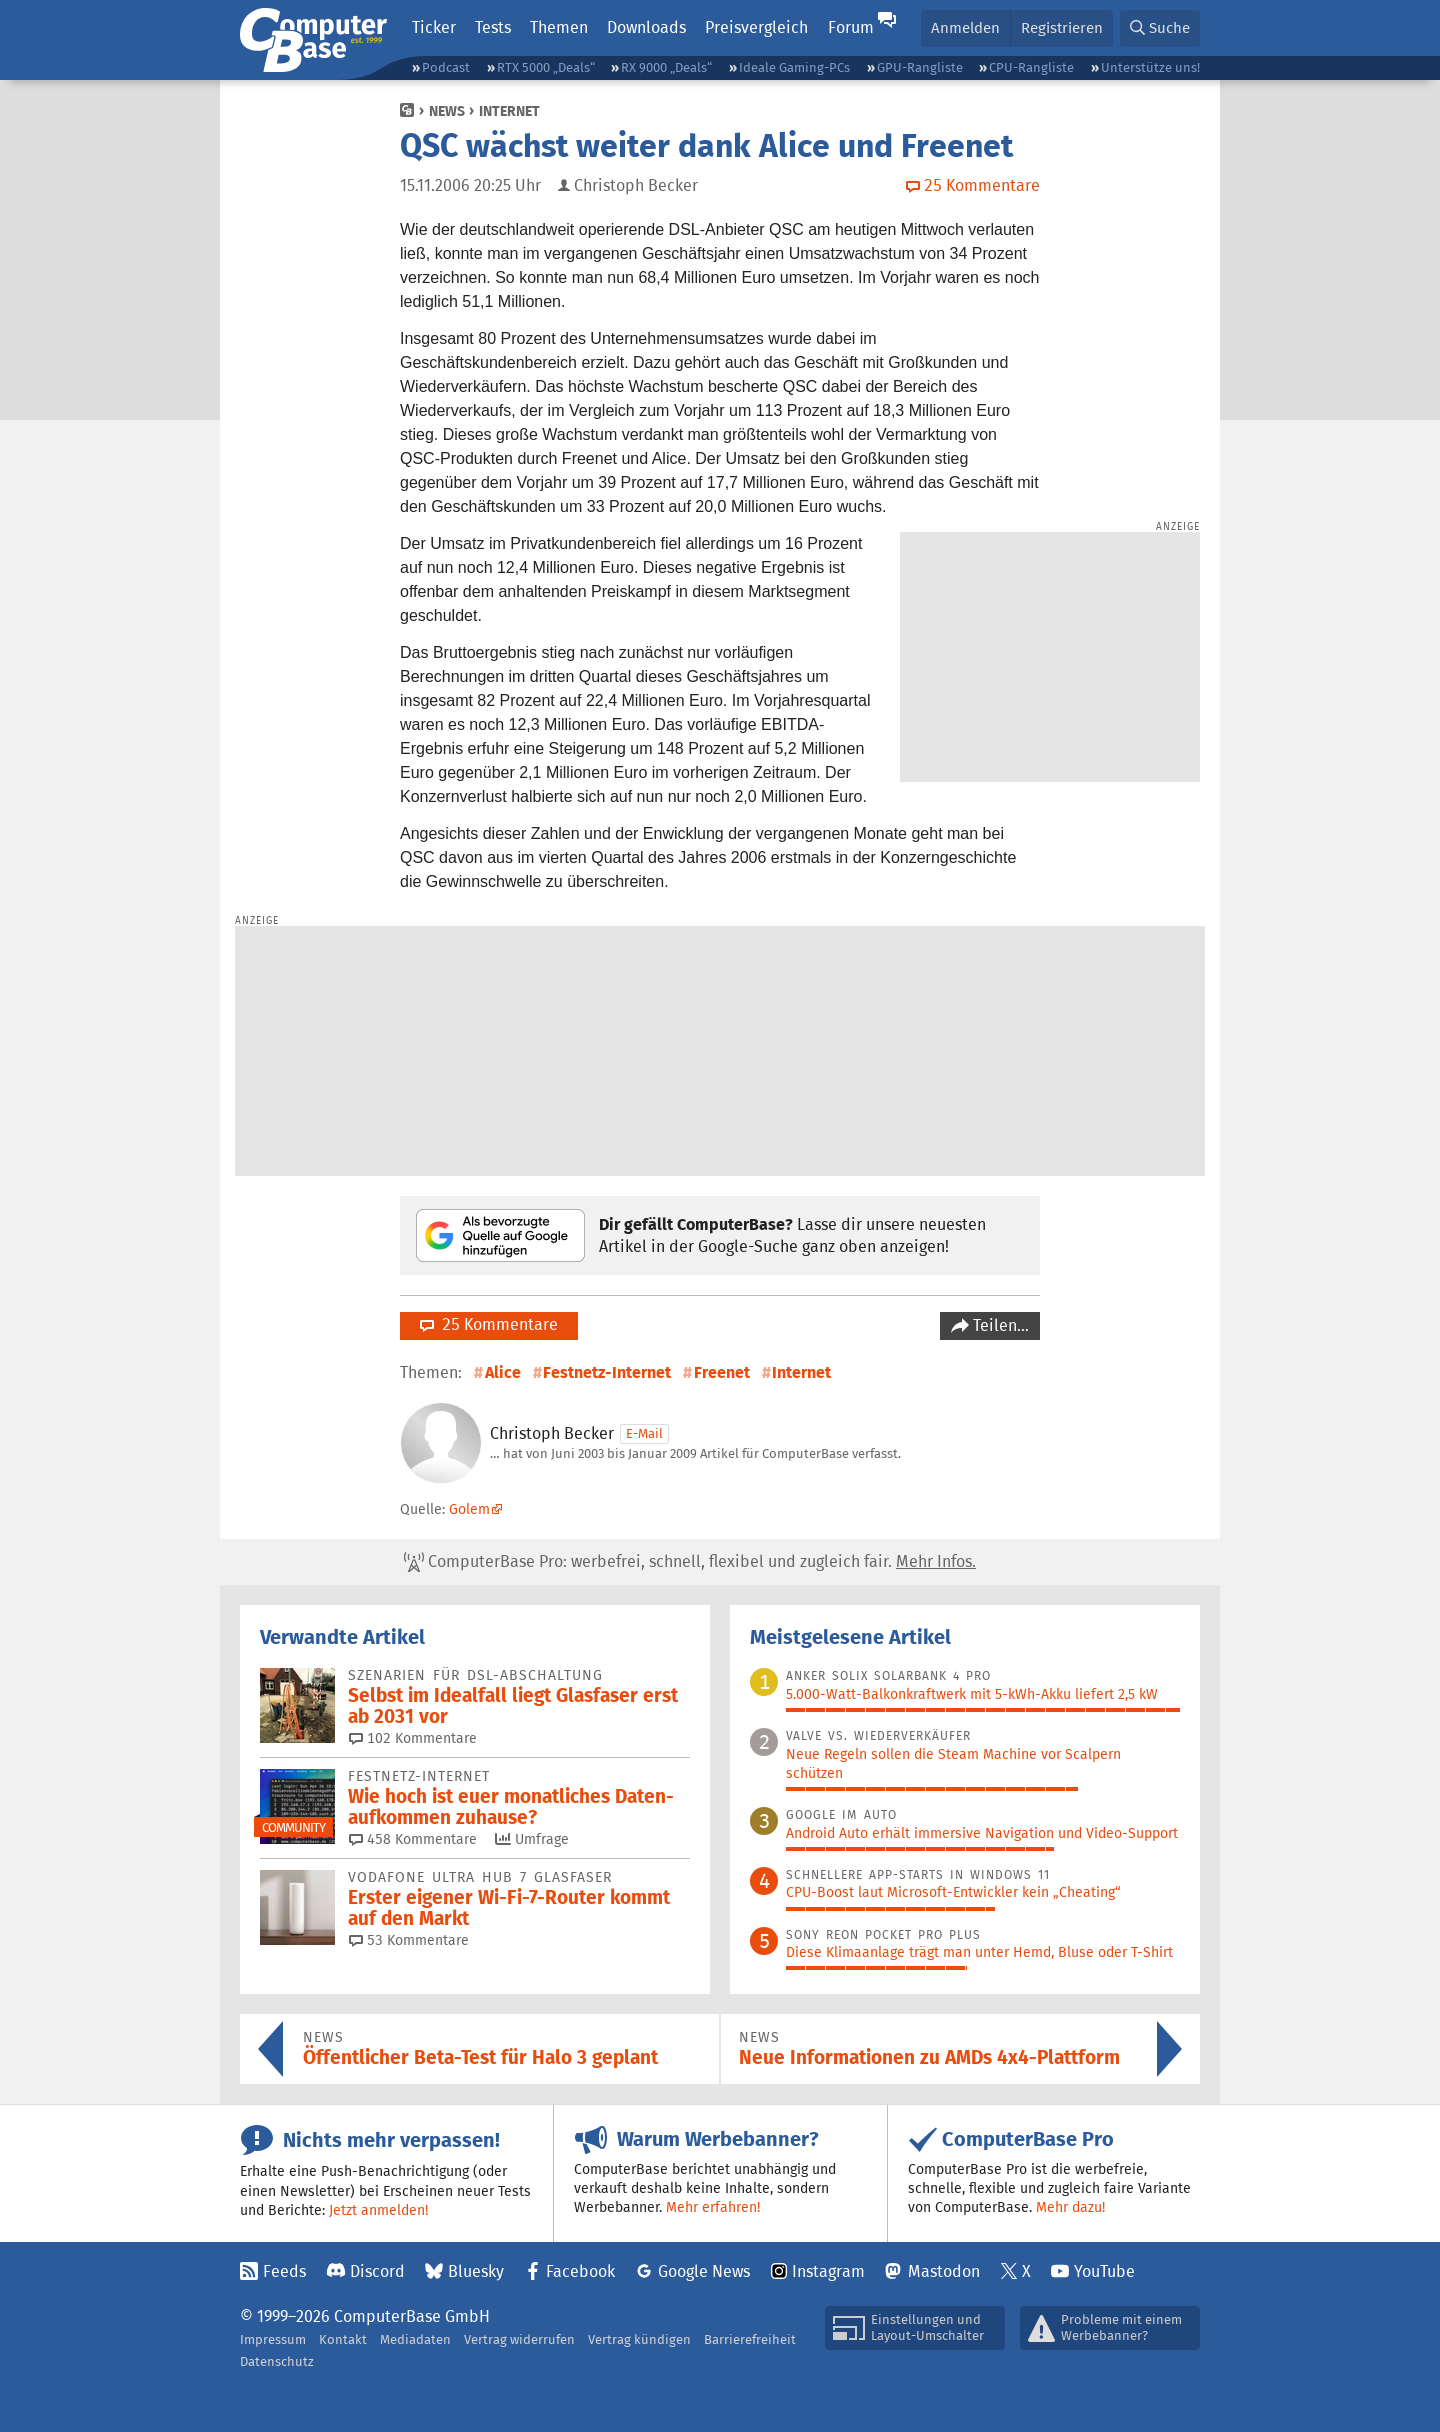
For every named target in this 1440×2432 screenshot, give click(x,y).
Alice (503, 1372)
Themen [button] (559, 27)
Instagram (828, 2271)
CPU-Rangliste (1031, 67)
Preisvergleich (756, 27)
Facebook (580, 2271)
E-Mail (644, 1433)
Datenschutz (277, 2361)
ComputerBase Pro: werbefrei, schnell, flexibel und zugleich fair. (690, 1562)
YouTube (1104, 2271)
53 (409, 1940)
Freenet (722, 1372)
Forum (851, 27)
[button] (1160, 28)
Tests (493, 27)
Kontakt (343, 2339)
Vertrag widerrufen (519, 2339)
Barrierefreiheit (750, 2339)
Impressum (273, 2339)
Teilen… (999, 1325)
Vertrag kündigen (639, 2339)
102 (413, 1738)
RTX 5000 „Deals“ (546, 67)
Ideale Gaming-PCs (794, 67)
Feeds (284, 2271)
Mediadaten (415, 2339)
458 (413, 1839)
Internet (509, 111)
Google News (704, 2271)
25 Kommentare (489, 1324)
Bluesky (476, 2271)
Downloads (646, 27)
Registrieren (1062, 27)
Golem (469, 1509)
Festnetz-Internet (607, 1372)
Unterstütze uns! (1150, 67)
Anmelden (965, 27)
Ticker (434, 27)
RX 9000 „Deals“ (666, 67)
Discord (377, 2271)
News (447, 111)
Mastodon (944, 2271)
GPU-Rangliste (920, 67)
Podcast (446, 67)
